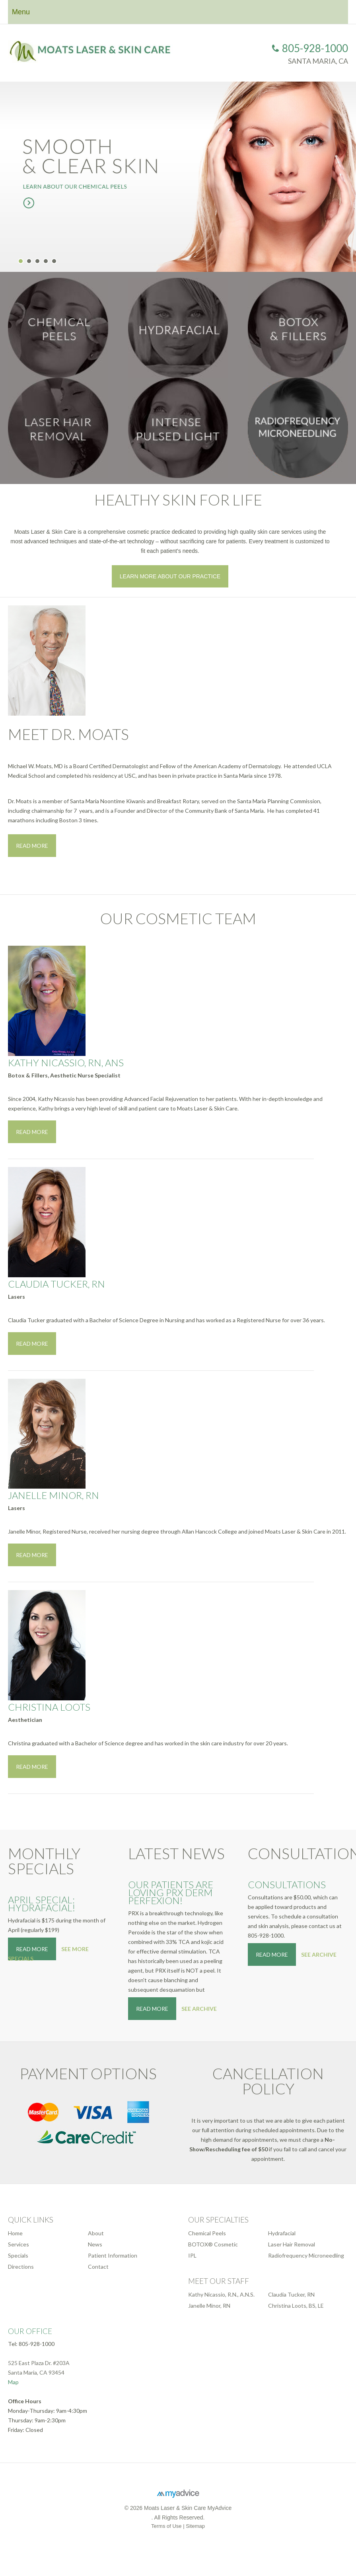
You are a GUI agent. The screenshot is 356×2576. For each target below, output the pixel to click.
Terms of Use (166, 2526)
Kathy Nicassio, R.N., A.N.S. (221, 2294)
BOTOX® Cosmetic (213, 2244)
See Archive (199, 2008)
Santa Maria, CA (318, 61)
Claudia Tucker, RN (291, 2294)
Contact (98, 2266)
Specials (18, 2255)
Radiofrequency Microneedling (306, 2255)
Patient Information (112, 2255)
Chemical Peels (207, 2233)
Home (15, 2233)
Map (13, 2382)
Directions (21, 2266)
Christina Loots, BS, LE (296, 2305)
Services (18, 2244)
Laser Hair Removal (291, 2244)
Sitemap (195, 2526)
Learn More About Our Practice (170, 576)
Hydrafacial (282, 2233)
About (96, 2233)
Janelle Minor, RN (209, 2305)
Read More (32, 845)
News (95, 2244)
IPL (192, 2255)
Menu (21, 12)
